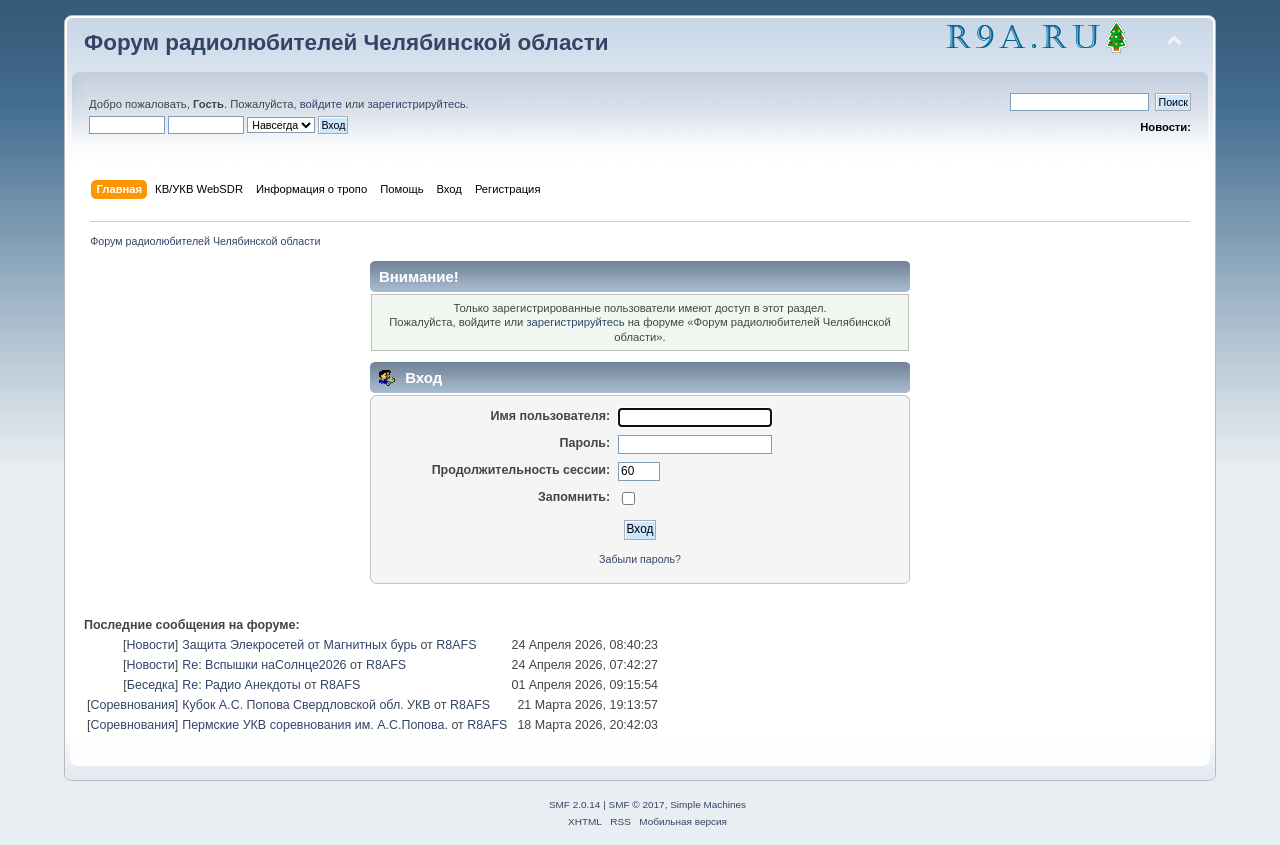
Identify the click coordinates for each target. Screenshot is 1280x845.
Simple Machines (708, 804)
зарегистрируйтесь (416, 104)
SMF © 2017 (637, 804)
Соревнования (132, 705)
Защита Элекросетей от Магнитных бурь (299, 645)
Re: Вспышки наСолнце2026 (264, 665)
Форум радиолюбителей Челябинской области (346, 42)
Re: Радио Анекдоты (241, 685)
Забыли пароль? (640, 559)
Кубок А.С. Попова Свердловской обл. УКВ (306, 705)
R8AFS (456, 645)
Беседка (151, 685)
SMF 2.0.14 (575, 804)
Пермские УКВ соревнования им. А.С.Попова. (315, 725)
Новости (150, 645)
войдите (321, 104)
